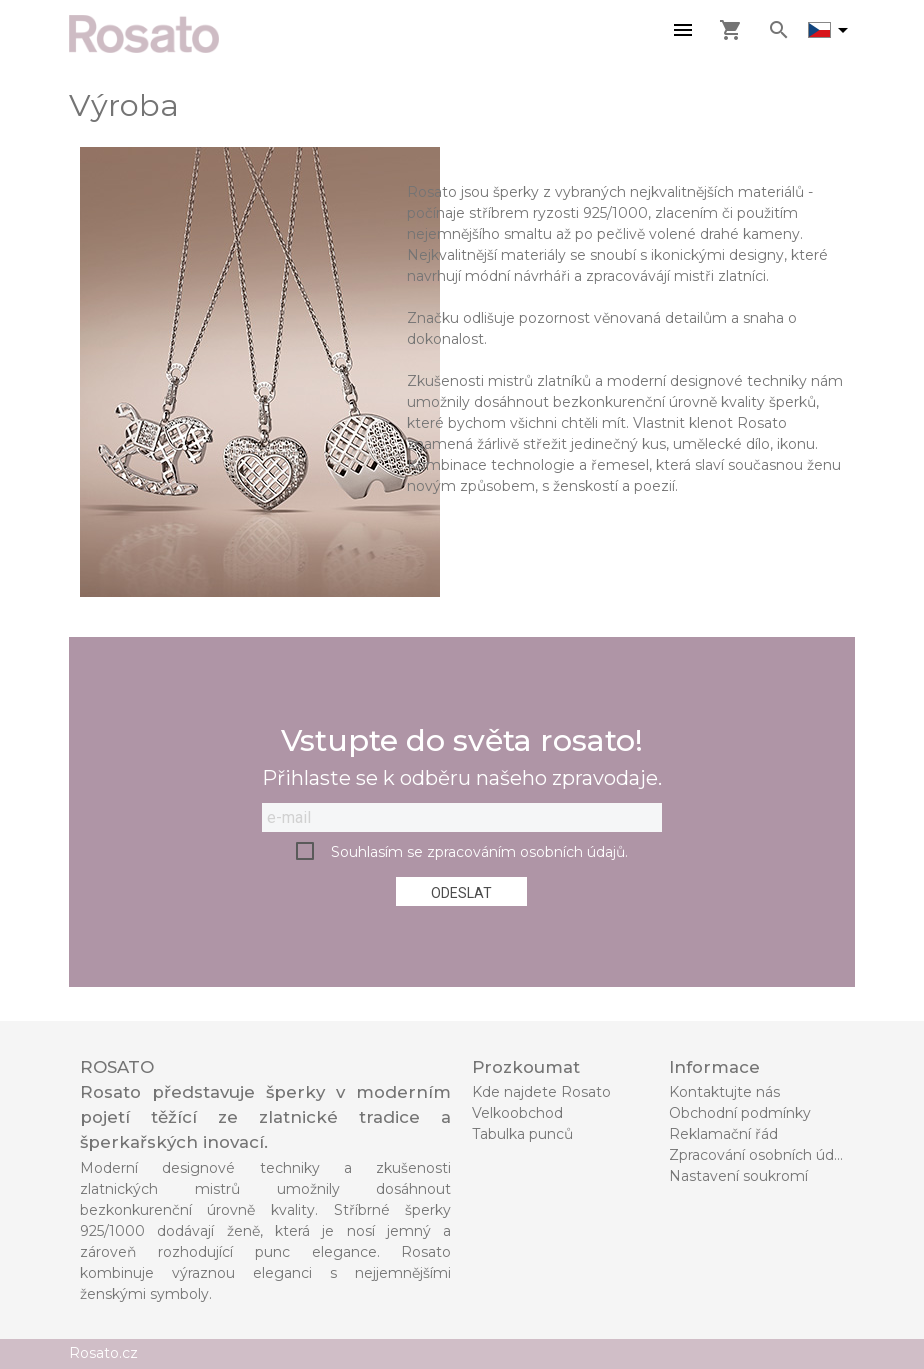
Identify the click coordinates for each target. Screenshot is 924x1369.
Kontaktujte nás (724, 1092)
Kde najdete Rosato (541, 1092)
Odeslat (461, 893)
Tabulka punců (522, 1134)
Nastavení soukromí (738, 1176)
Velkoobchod (517, 1113)
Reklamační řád (723, 1134)
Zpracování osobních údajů (761, 1155)
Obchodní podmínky (740, 1113)
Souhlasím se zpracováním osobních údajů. (479, 852)
